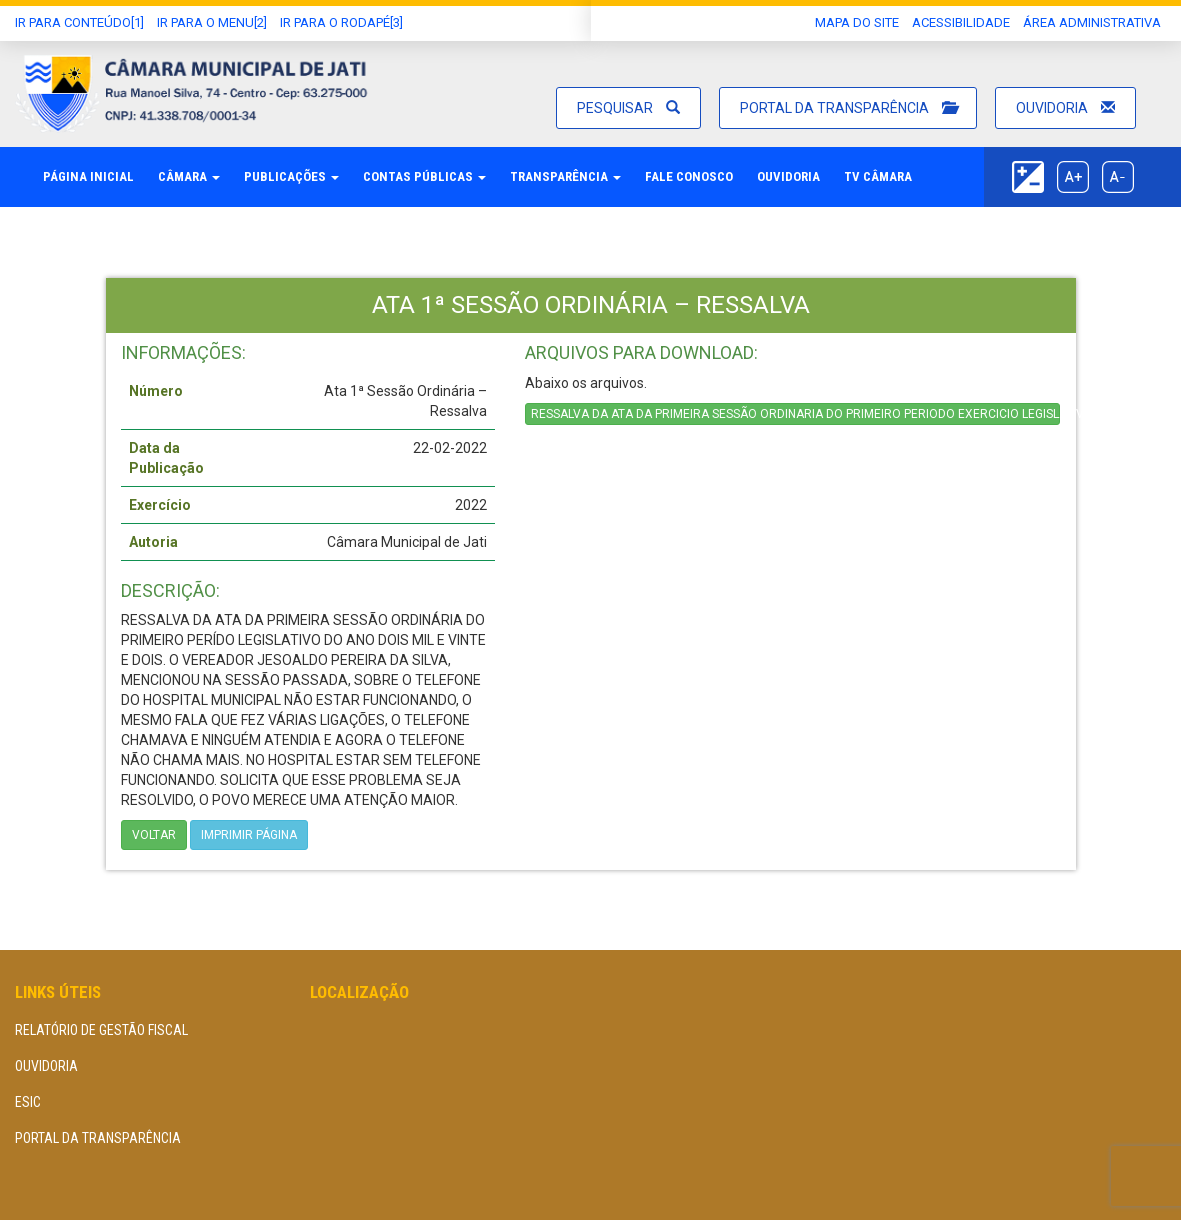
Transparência (565, 176)
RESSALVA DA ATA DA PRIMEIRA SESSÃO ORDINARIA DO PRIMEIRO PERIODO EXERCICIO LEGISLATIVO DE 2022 (796, 414)
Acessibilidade (961, 22)
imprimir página (249, 835)
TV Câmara (878, 176)
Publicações (291, 176)
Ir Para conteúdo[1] (79, 22)
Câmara (189, 176)
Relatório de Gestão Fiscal (101, 1030)
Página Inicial (88, 176)
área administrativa (1092, 22)
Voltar (154, 835)
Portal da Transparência (848, 108)
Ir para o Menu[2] (212, 22)
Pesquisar (628, 108)
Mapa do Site (857, 22)
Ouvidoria (1065, 108)
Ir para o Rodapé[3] (341, 22)
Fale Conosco (689, 176)
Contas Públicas (424, 176)
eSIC (28, 1102)
